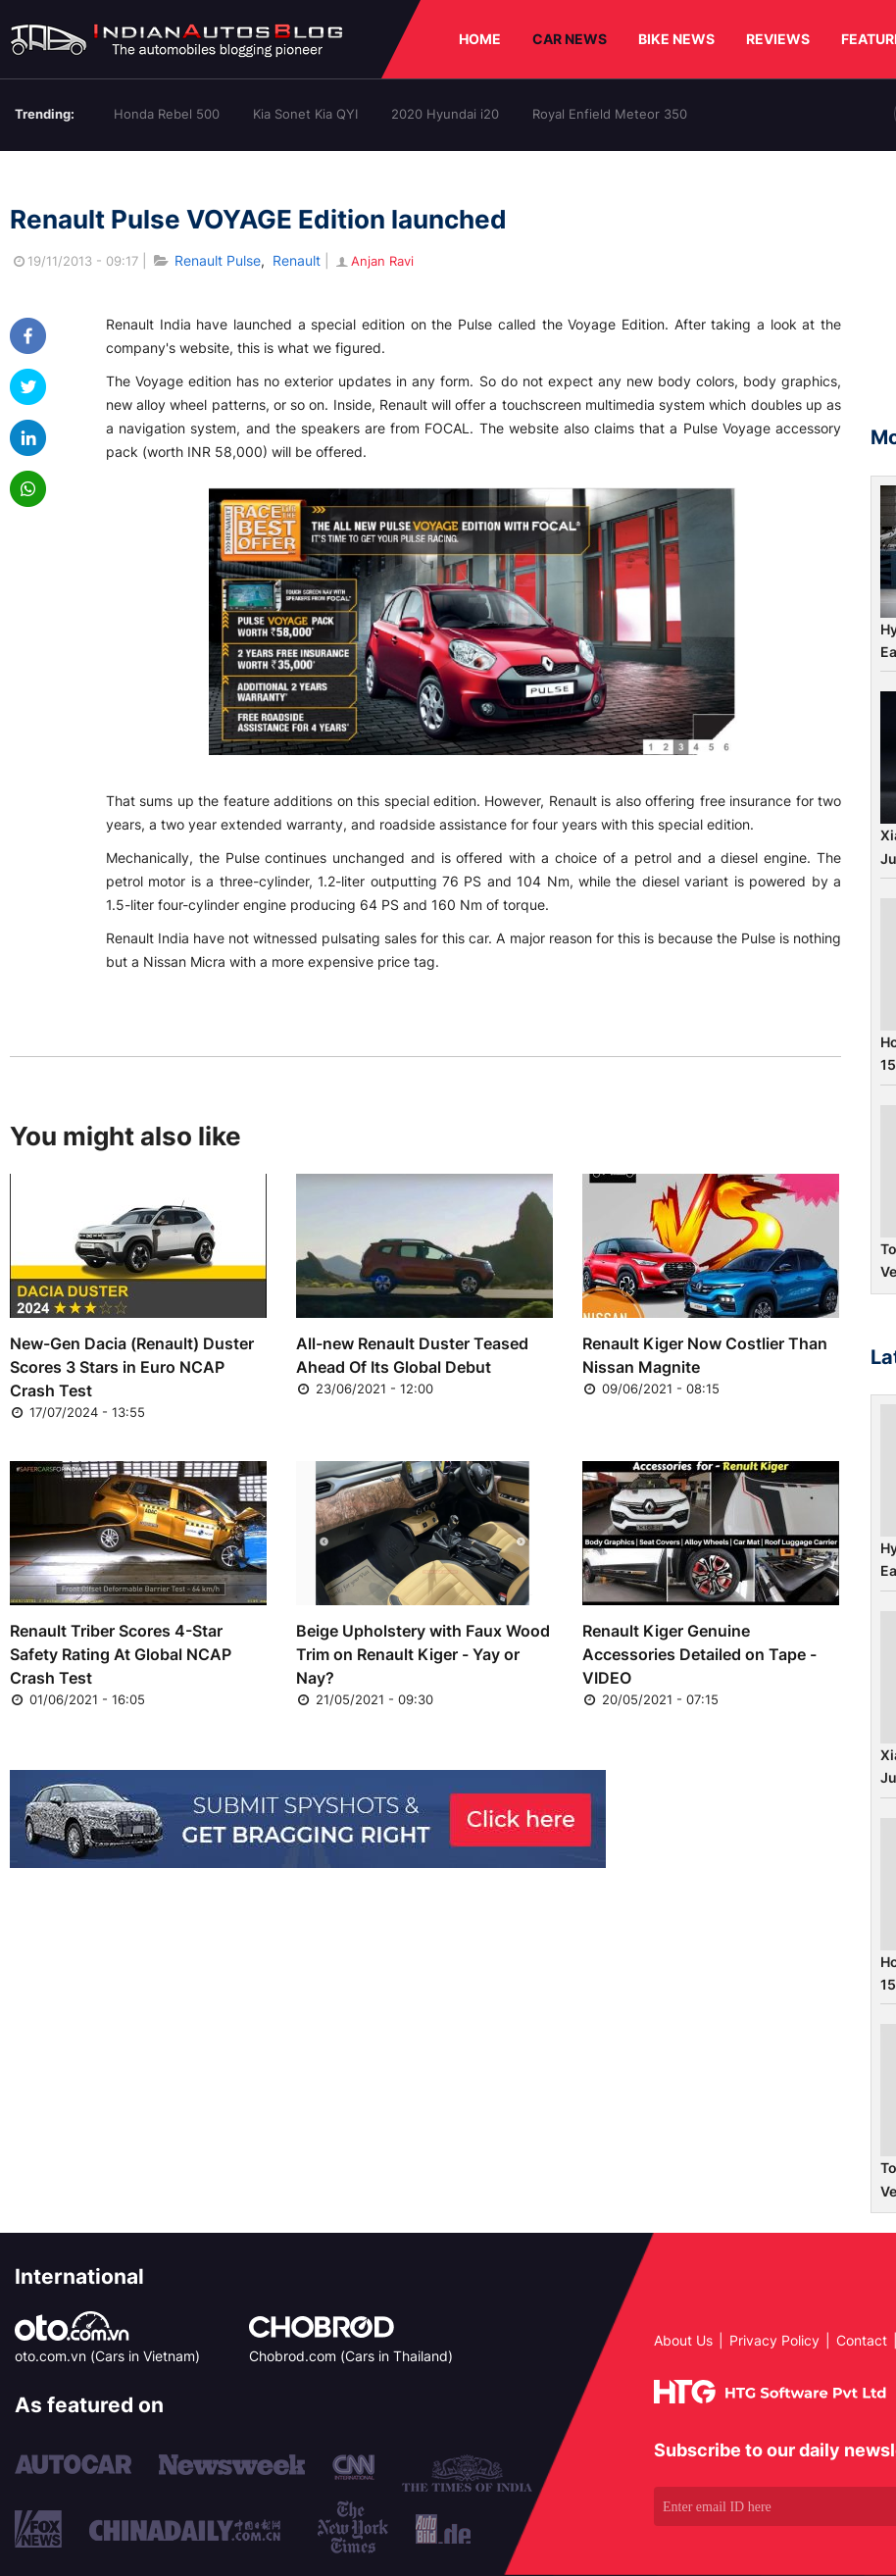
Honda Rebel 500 (167, 114)
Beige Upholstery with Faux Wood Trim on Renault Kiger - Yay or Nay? (423, 1654)
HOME (480, 38)
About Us (683, 2340)
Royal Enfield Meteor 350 (609, 114)
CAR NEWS (569, 38)
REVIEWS (778, 38)
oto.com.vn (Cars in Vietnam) (107, 2356)
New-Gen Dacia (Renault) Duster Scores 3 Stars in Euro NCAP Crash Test (132, 1367)
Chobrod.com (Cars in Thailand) (351, 2356)
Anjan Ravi (373, 261)
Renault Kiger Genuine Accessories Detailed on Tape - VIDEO (699, 1654)
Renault (297, 260)
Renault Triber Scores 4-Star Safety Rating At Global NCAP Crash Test (120, 1654)
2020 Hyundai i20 (445, 114)
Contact (861, 2340)
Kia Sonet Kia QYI (305, 114)
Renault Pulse (217, 260)
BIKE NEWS (676, 38)
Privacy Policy (774, 2340)
